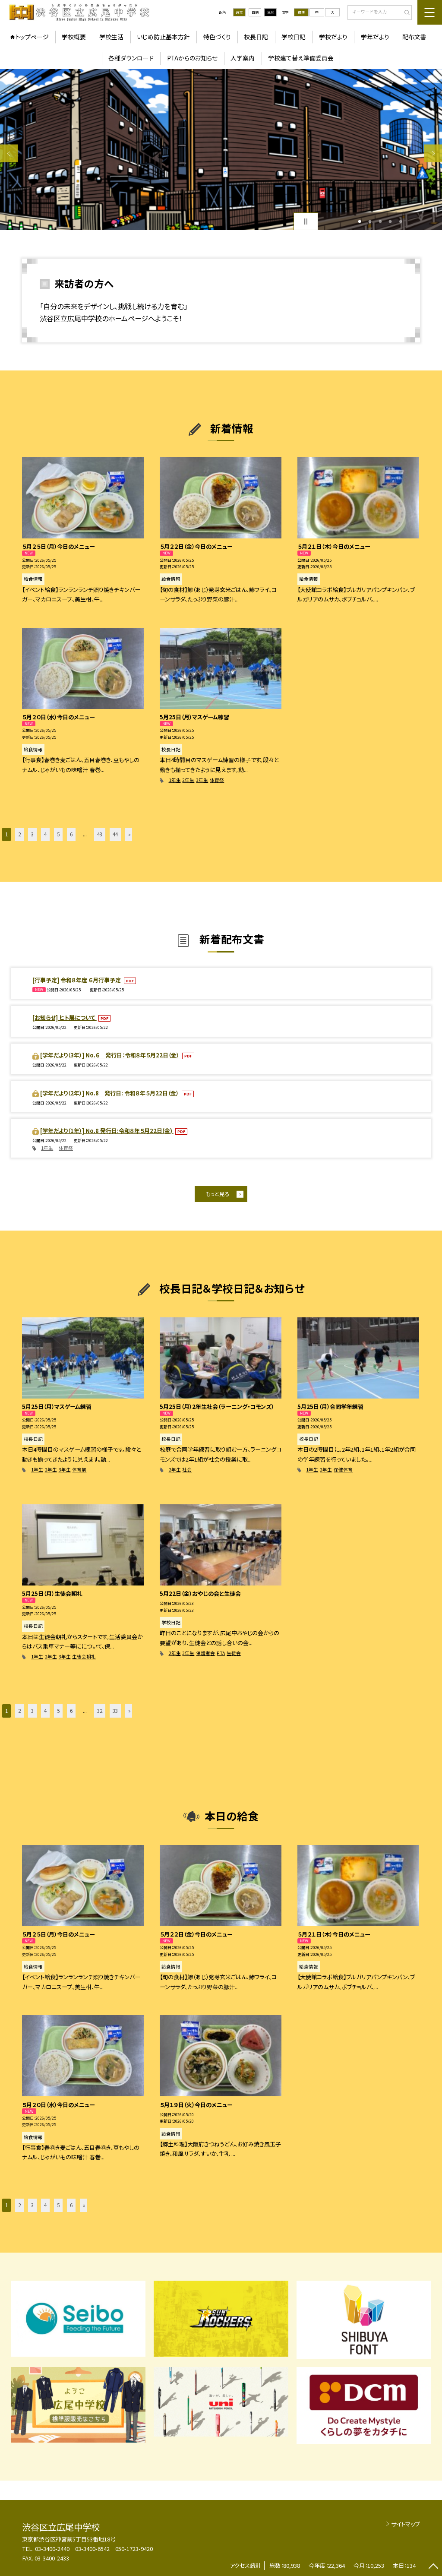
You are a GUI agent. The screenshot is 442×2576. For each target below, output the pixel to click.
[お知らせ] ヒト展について (64, 1017)
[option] (221, 149)
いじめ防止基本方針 (163, 36)
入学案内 (242, 58)
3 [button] (380, 221)
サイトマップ (405, 2524)
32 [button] (99, 1710)
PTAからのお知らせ (192, 58)
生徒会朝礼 (84, 1656)
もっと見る (217, 1194)
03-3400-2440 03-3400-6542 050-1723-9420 (94, 2548)
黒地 (270, 12)
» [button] (129, 834)
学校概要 (74, 36)
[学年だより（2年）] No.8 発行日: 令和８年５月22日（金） (110, 1093)
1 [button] (359, 221)
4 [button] (390, 221)
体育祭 (217, 780)
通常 (239, 12)
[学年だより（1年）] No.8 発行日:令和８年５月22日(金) (107, 1131)
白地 (255, 12)
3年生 (202, 780)
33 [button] (115, 1710)
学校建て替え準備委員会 (301, 58)
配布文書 (414, 36)
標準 (301, 12)
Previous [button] (9, 153)
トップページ (32, 36)
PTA (221, 1653)
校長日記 (256, 36)
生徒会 (234, 1653)
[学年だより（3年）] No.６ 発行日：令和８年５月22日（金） (110, 1055)
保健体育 (343, 1469)
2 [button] (370, 221)
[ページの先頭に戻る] (433, 2567)
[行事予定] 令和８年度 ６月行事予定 (77, 980)
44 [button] (115, 834)
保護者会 (205, 1653)
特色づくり (217, 36)
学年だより (375, 36)
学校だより (333, 36)
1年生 (175, 780)
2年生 (188, 780)
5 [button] (400, 221)
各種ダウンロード (131, 58)
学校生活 (111, 36)
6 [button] (71, 834)
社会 (187, 1469)
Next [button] (433, 153)
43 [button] (99, 834)
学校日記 (293, 36)
